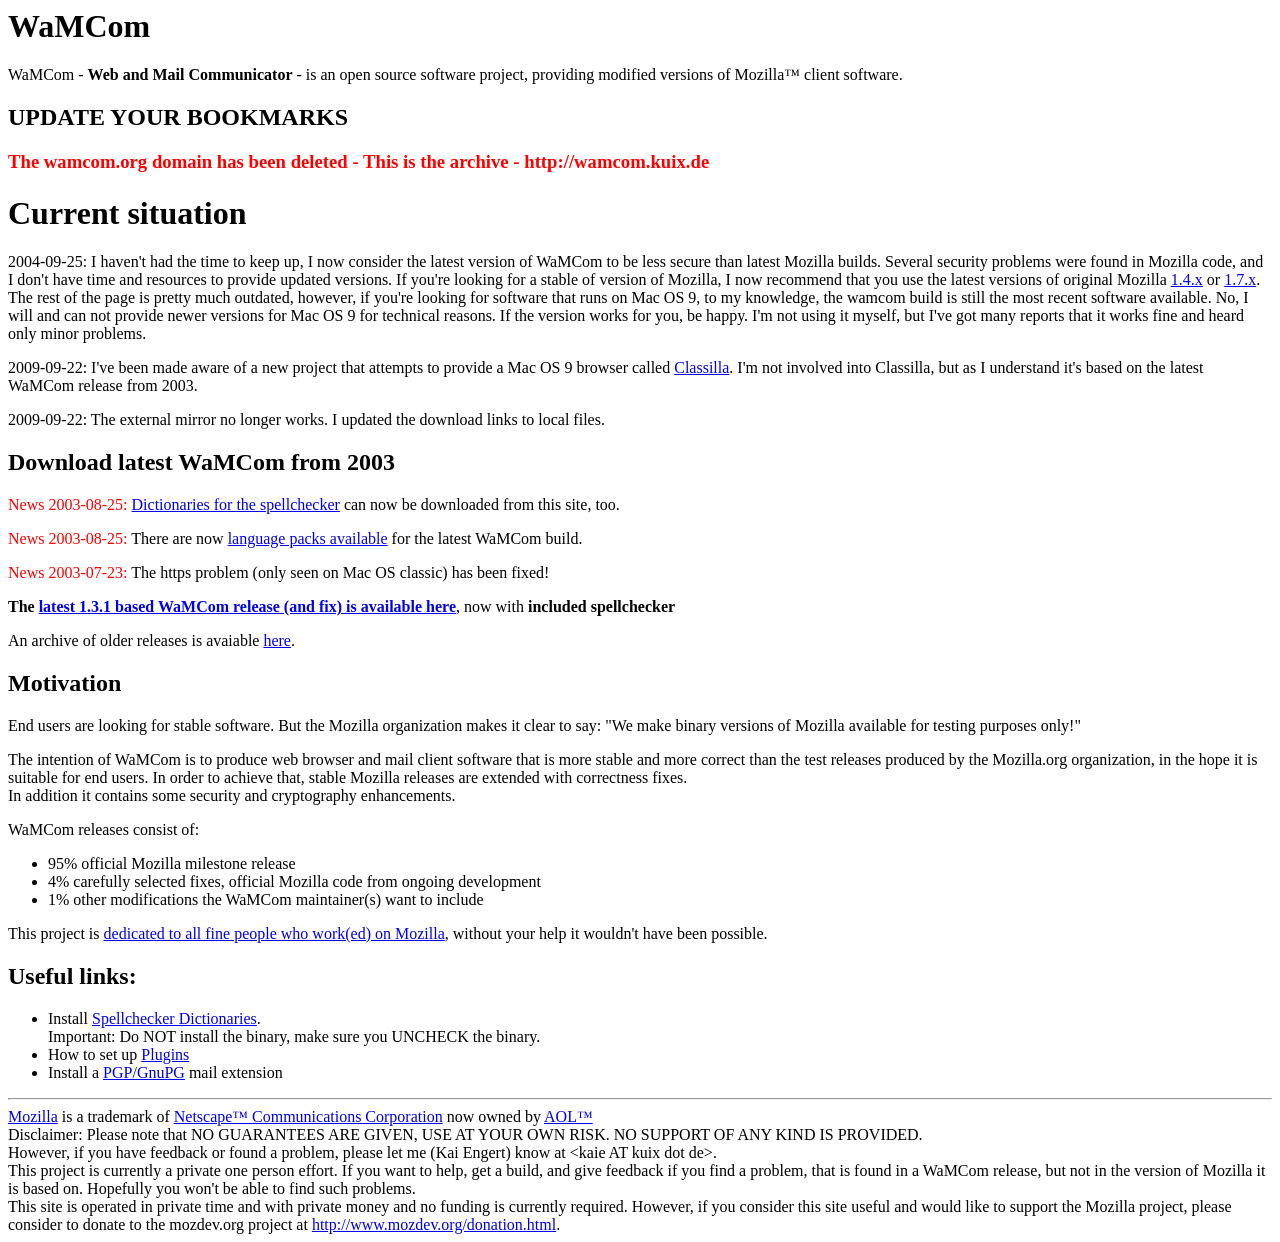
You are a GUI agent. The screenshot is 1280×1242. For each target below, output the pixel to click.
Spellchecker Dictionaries (174, 1018)
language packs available (308, 538)
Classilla (701, 367)
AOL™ (568, 1116)
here (277, 640)
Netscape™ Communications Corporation (308, 1116)
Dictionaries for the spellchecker (236, 504)
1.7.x (1240, 279)
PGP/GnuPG (144, 1072)
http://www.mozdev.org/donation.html (434, 1224)
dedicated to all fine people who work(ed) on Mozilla (274, 933)
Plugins (165, 1054)
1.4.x (1187, 279)
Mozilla (33, 1116)
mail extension (234, 1072)
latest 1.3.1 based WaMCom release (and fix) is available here (247, 606)
